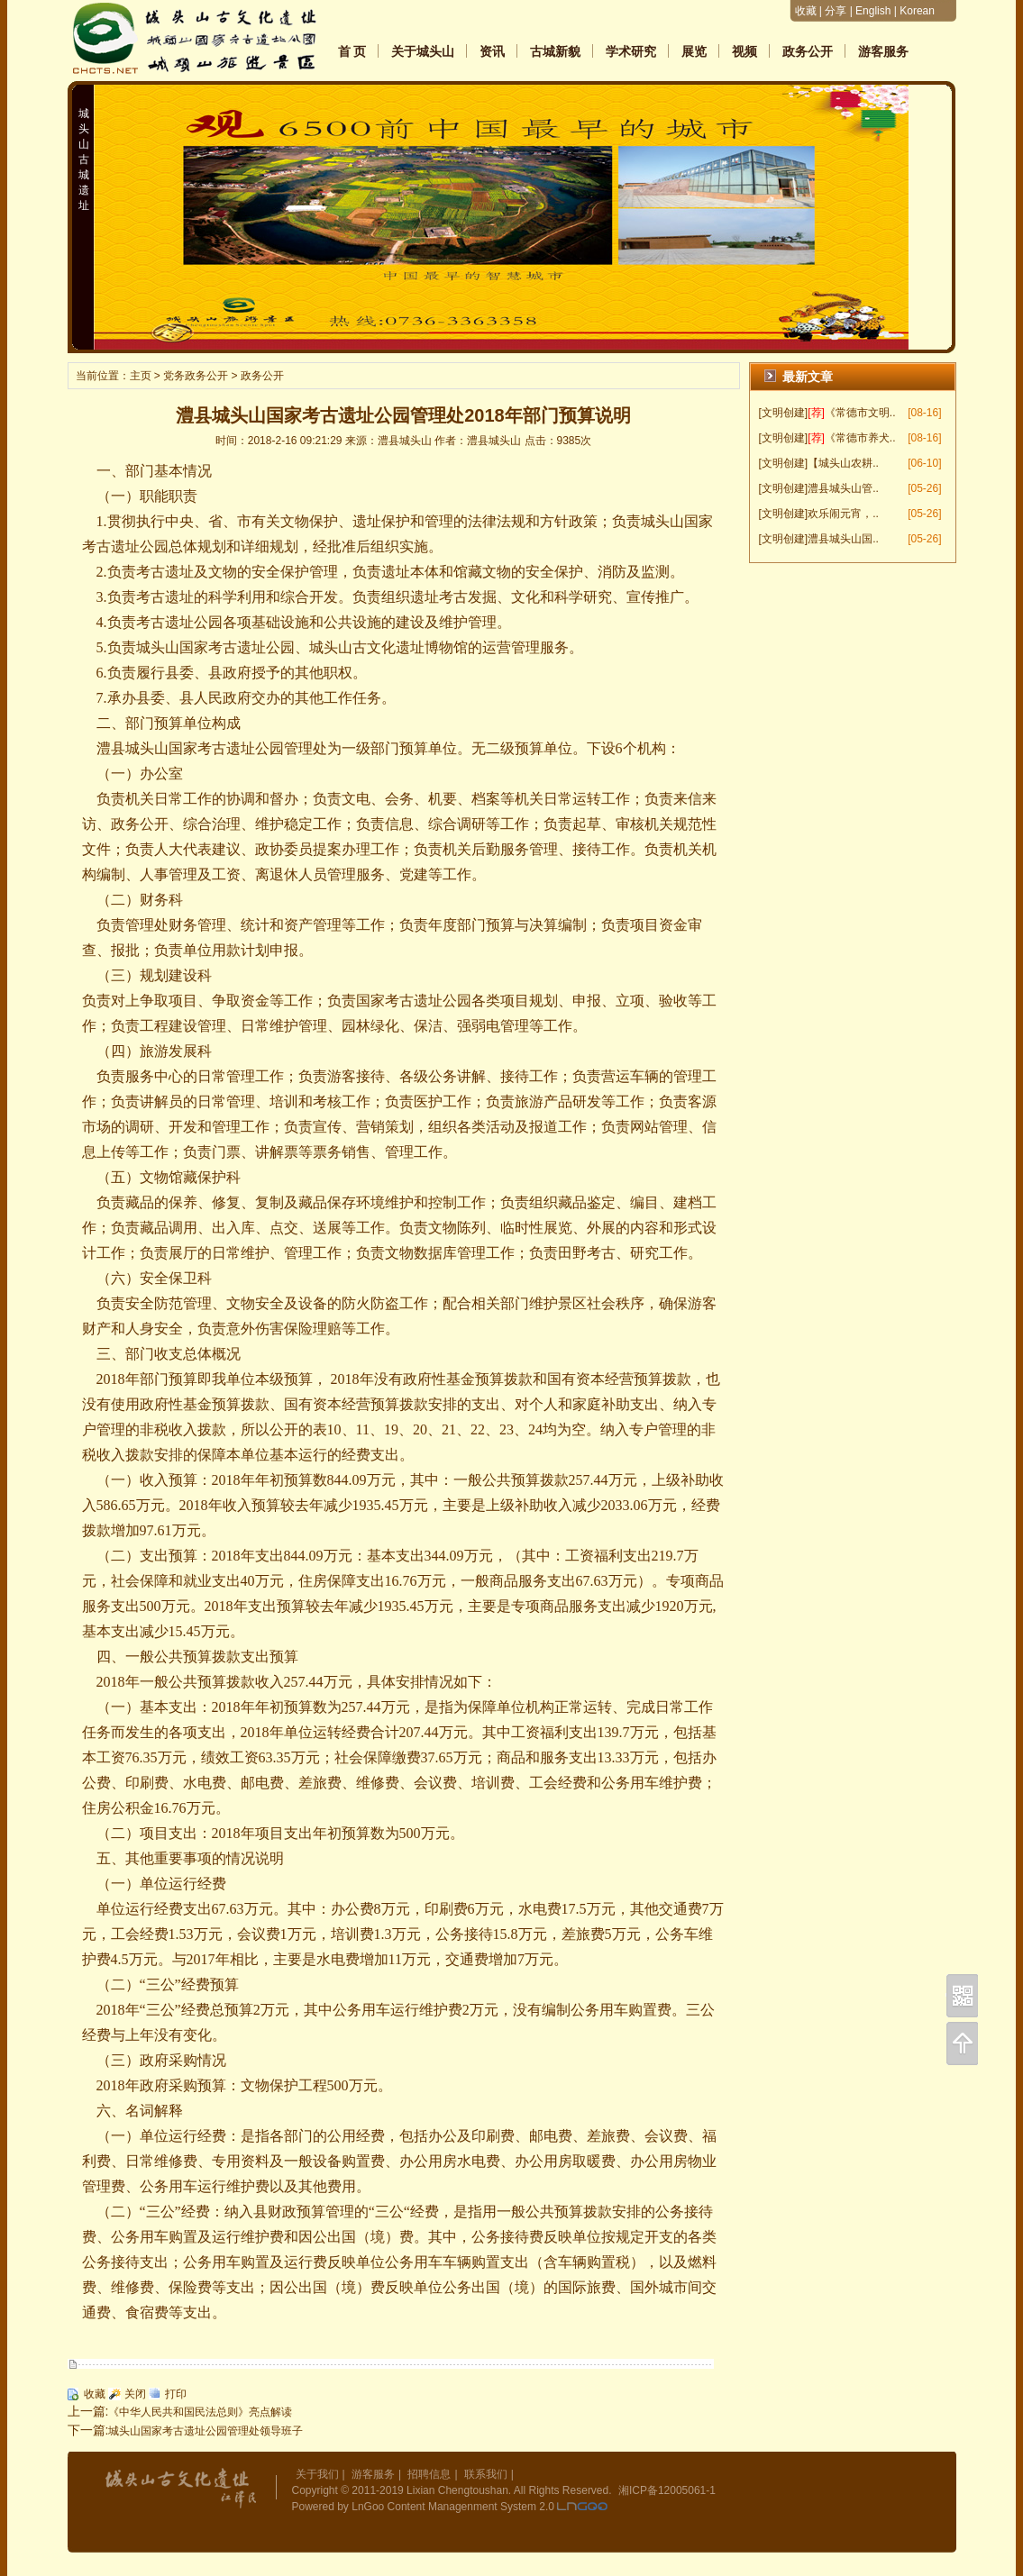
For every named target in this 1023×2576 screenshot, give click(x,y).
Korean (917, 11)
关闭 (135, 2394)
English (873, 11)
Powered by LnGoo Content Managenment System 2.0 (423, 2506)
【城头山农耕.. (843, 463)
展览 (694, 51)
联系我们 (485, 2474)
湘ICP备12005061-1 (667, 2490)
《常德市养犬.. (860, 438)
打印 (176, 2394)
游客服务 (883, 51)
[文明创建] (783, 412)
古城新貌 (555, 51)
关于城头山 (422, 51)
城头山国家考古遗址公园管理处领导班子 (205, 2431)
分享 (835, 11)
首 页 (352, 51)
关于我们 (317, 2474)
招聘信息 (429, 2474)
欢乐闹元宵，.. (843, 513)
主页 (140, 375)
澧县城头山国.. (843, 538)
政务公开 (807, 51)
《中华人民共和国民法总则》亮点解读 (200, 2412)
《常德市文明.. (860, 412)
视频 (744, 51)
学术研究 (631, 51)
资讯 (492, 51)
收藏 (806, 11)
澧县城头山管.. (843, 488)
